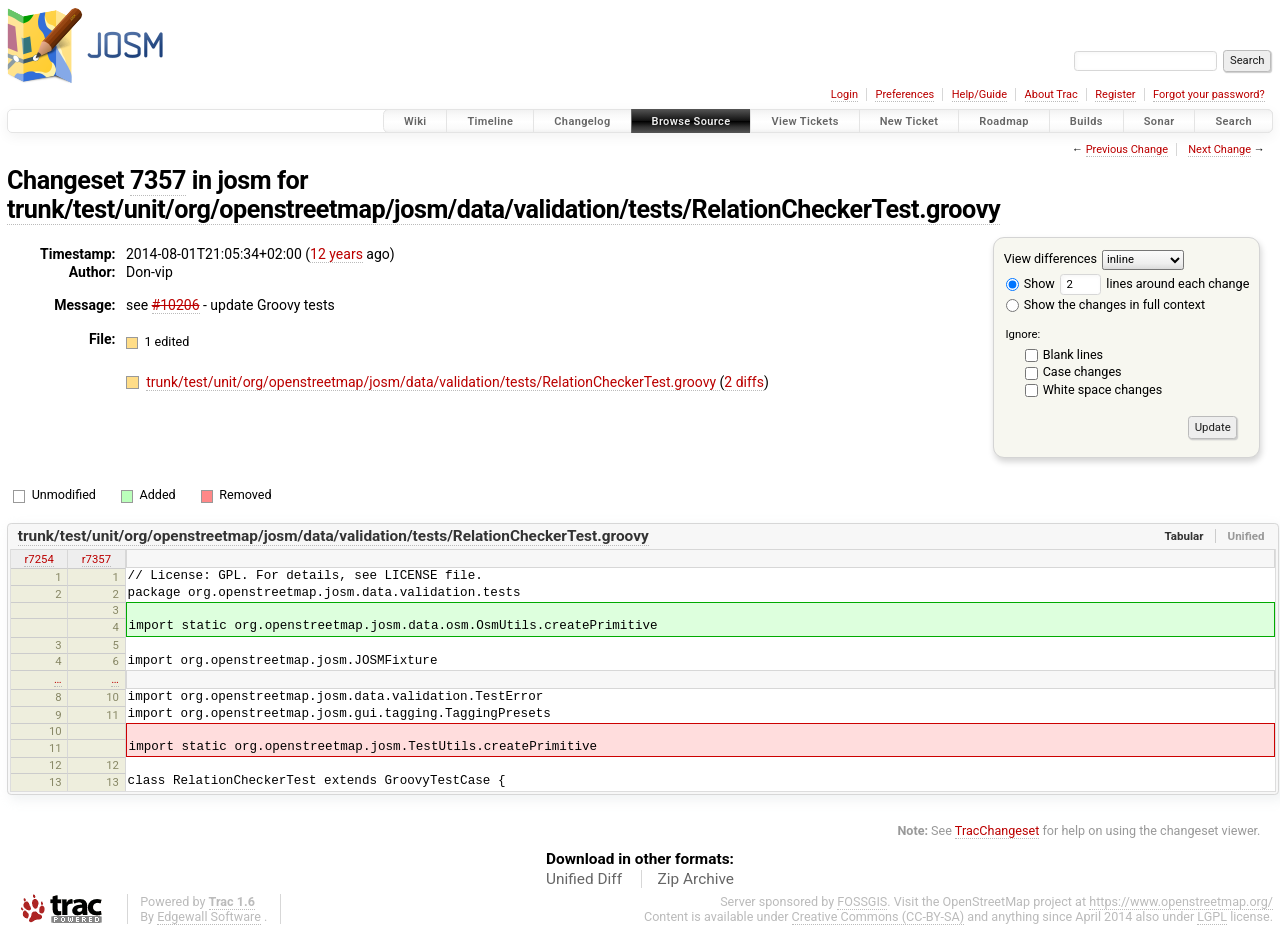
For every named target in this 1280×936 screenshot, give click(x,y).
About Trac (1051, 94)
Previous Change (1127, 149)
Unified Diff (584, 879)
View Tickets (804, 121)
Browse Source (691, 121)
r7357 (96, 559)
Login (844, 94)
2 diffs (744, 382)
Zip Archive (696, 879)
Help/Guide (979, 94)
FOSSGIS (862, 901)
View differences (1050, 258)
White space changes (1103, 389)
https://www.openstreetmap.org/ (1181, 901)
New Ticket (909, 121)
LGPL (1212, 916)
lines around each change (1154, 283)
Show (1030, 283)
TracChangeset (997, 830)
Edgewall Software (209, 916)
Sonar (1159, 121)
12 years (336, 254)
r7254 (38, 559)
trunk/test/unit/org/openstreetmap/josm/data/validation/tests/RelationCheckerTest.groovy (503, 209)
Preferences (904, 94)
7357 (158, 180)
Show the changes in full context (1105, 304)
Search (1233, 121)
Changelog (582, 121)
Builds (1086, 121)
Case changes (1082, 371)
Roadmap (1004, 121)
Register (1115, 94)
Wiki (415, 121)
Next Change (1219, 149)
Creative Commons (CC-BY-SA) (878, 916)
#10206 (176, 305)
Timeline (490, 121)
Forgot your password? (1209, 94)
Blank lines (1073, 354)
